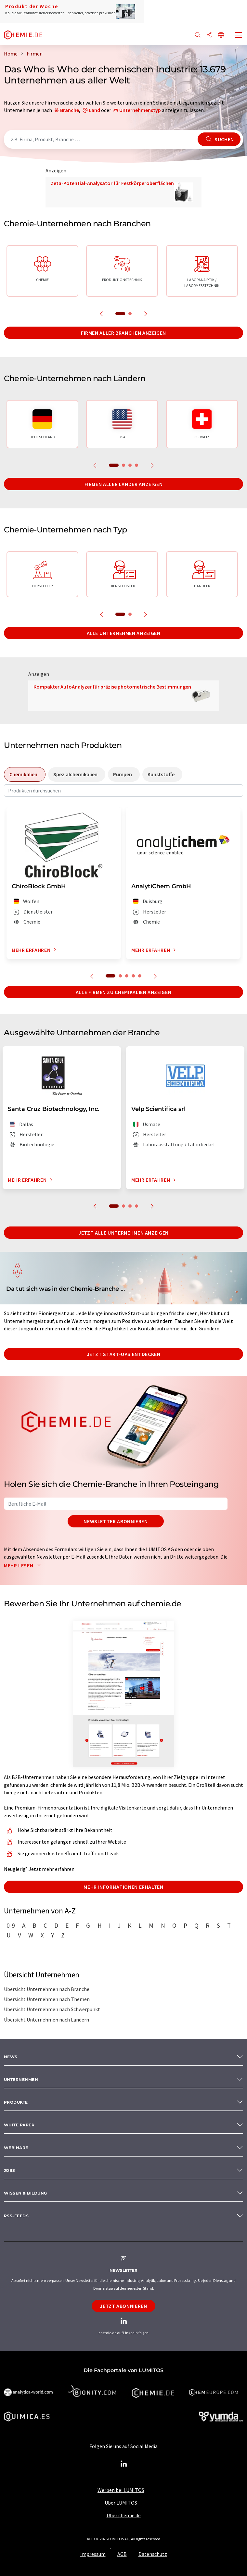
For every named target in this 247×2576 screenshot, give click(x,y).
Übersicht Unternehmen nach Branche (46, 1989)
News (11, 2056)
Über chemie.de (124, 2515)
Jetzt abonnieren (123, 2306)
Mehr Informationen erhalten (123, 1887)
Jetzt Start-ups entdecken (124, 1354)
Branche (69, 110)
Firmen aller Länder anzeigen (123, 484)
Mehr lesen (24, 1565)
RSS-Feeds (16, 2215)
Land (94, 110)
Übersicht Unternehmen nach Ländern (46, 2019)
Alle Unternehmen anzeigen (124, 633)
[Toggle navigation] (239, 35)
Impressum (93, 2554)
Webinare (16, 2147)
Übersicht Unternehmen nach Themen (47, 1999)
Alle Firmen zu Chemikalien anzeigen (123, 992)
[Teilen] (209, 35)
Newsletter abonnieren (116, 1521)
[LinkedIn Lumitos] (123, 2464)
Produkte (16, 2102)
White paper (19, 2124)
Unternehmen (21, 2079)
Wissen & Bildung (25, 2193)
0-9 (10, 1925)
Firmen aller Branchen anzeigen (123, 333)
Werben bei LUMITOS (121, 2490)
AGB (122, 2554)
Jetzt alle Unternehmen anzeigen (123, 1232)
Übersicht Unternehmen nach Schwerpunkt (52, 2009)
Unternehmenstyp (140, 110)
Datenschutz (152, 2554)
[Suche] (197, 35)
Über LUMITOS (121, 2502)
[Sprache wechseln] (221, 35)
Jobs (9, 2170)
